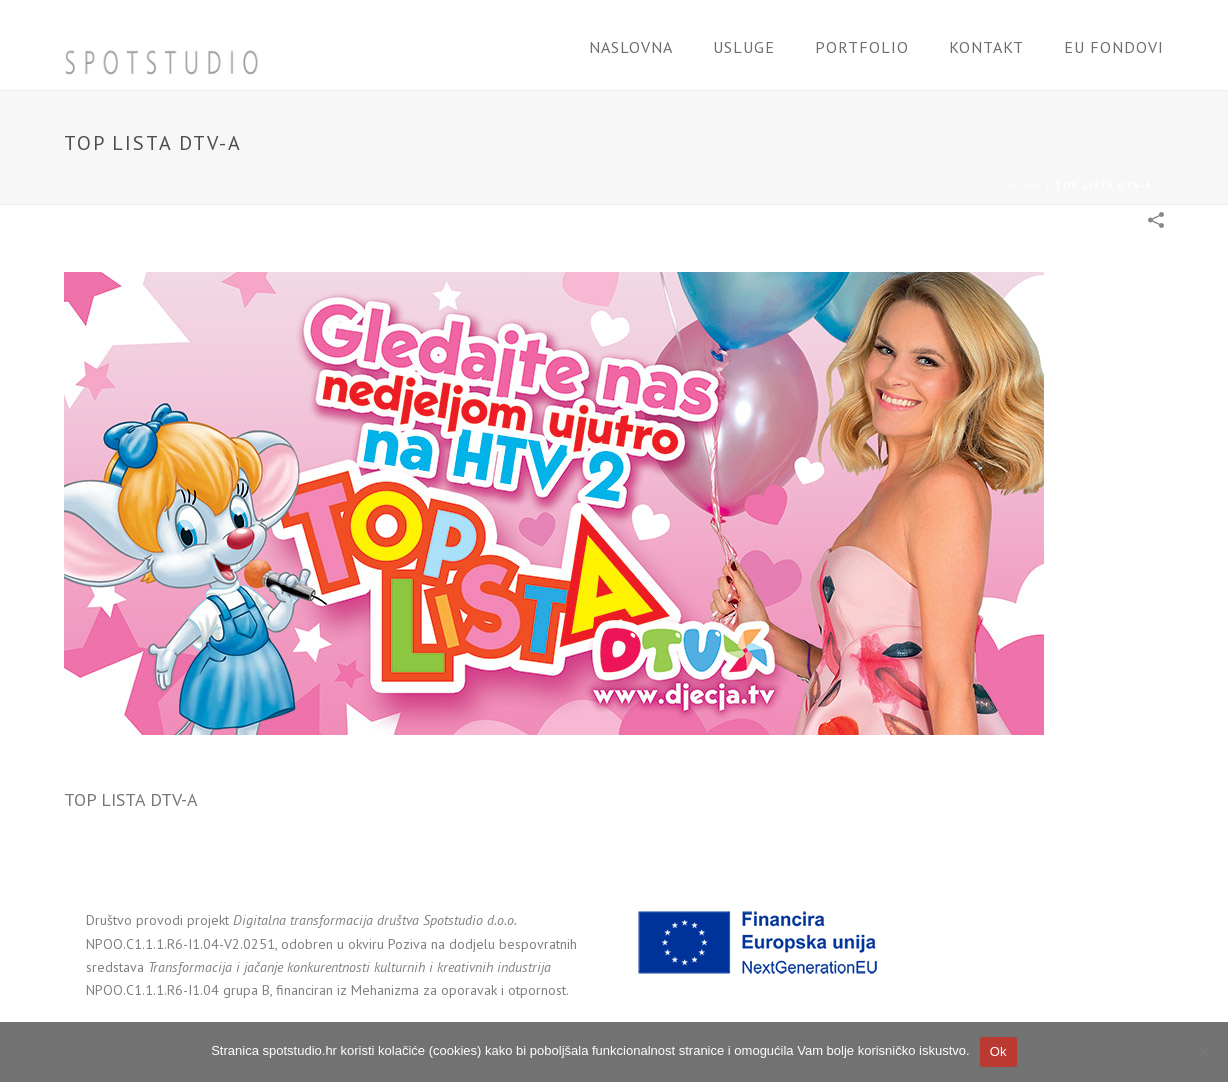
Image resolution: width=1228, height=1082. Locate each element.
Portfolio (862, 47)
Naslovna (631, 47)
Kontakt (986, 47)
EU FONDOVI (1114, 47)
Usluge (744, 47)
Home (1026, 185)
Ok (998, 1051)
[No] (1203, 1052)
